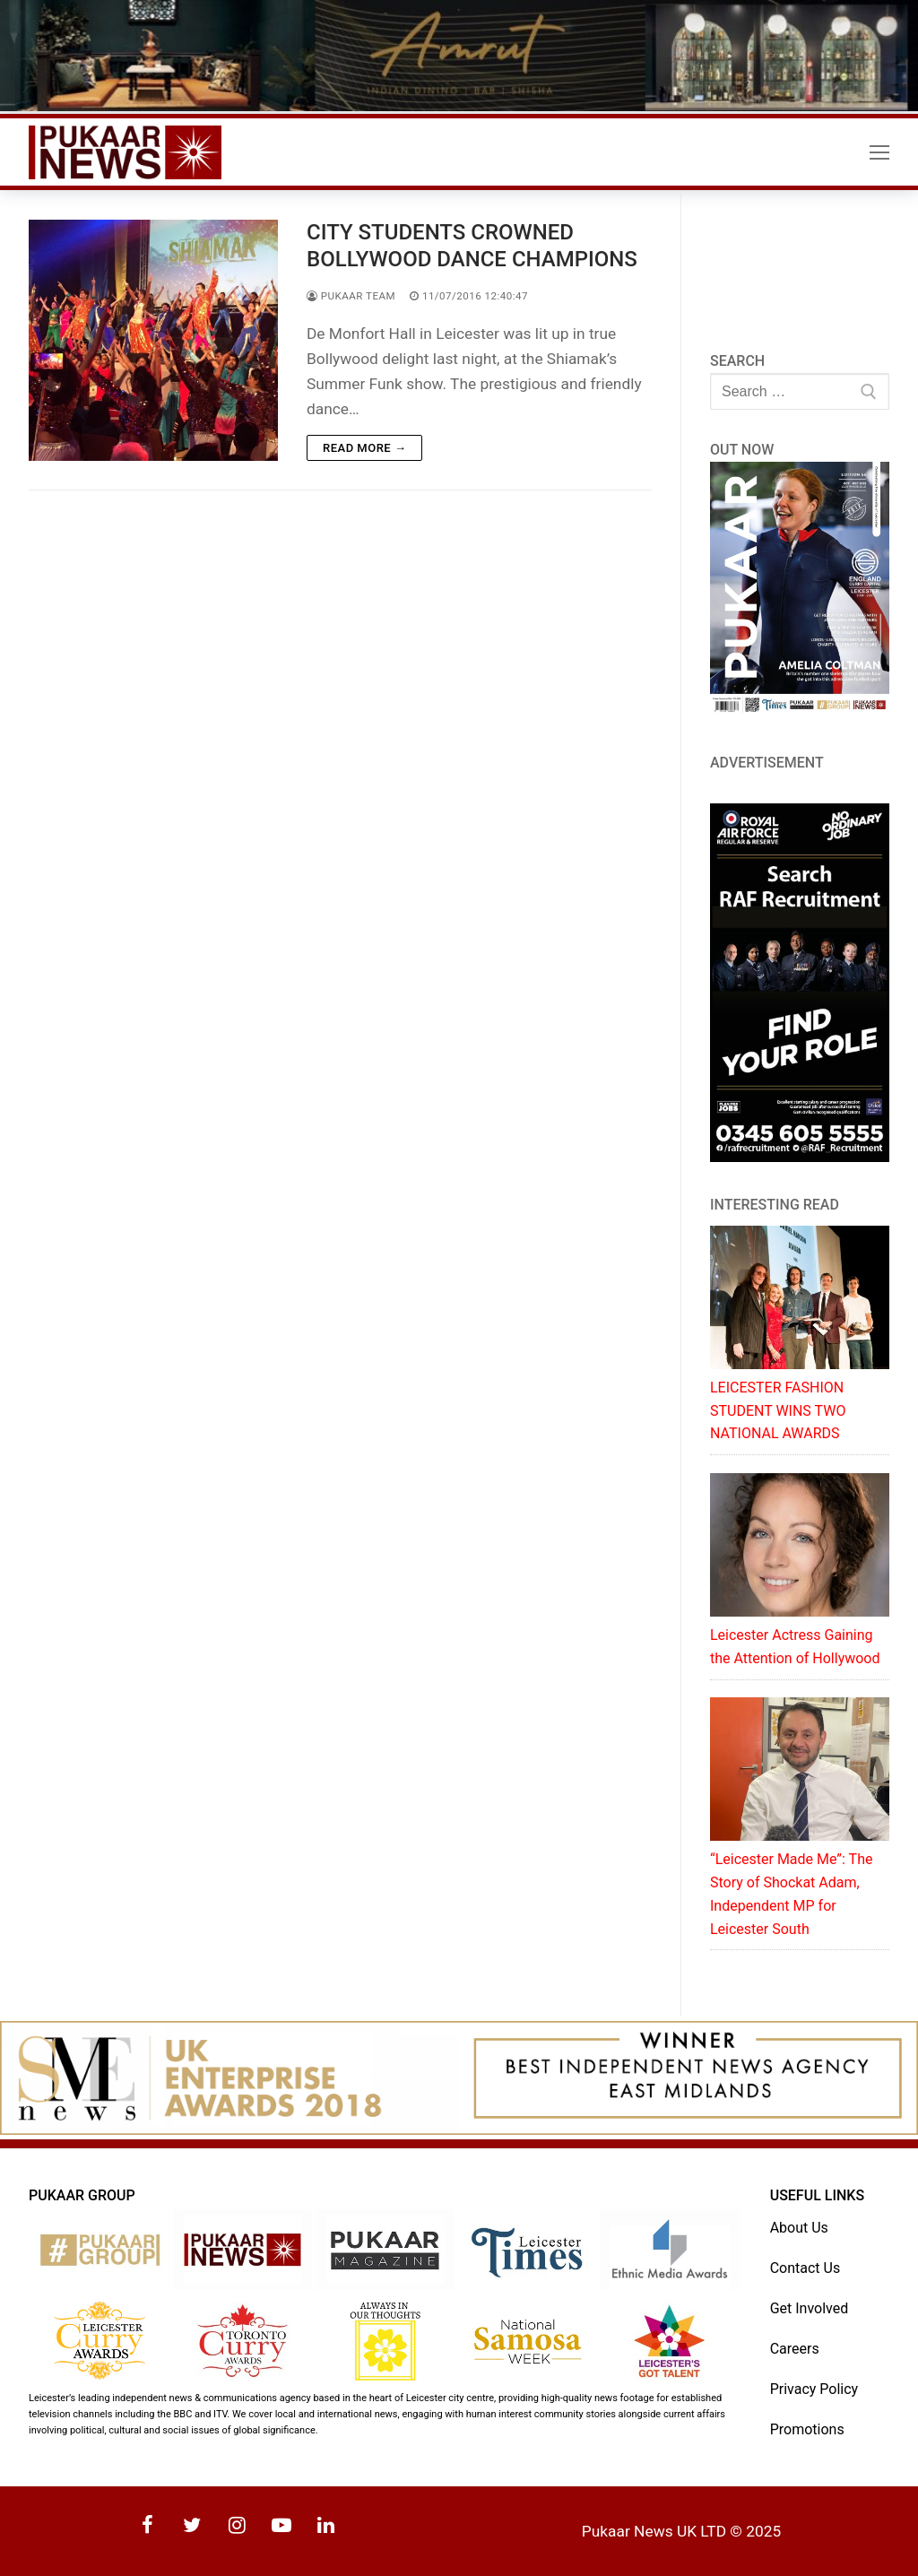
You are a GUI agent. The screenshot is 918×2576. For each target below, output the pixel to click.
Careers (794, 2348)
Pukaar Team (351, 296)
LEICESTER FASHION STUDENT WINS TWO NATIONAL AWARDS (777, 1411)
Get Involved (809, 2308)
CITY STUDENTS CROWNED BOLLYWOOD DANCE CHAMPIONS (472, 245)
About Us (799, 2227)
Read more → (364, 448)
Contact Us (805, 2268)
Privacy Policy (814, 2389)
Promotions (807, 2429)
